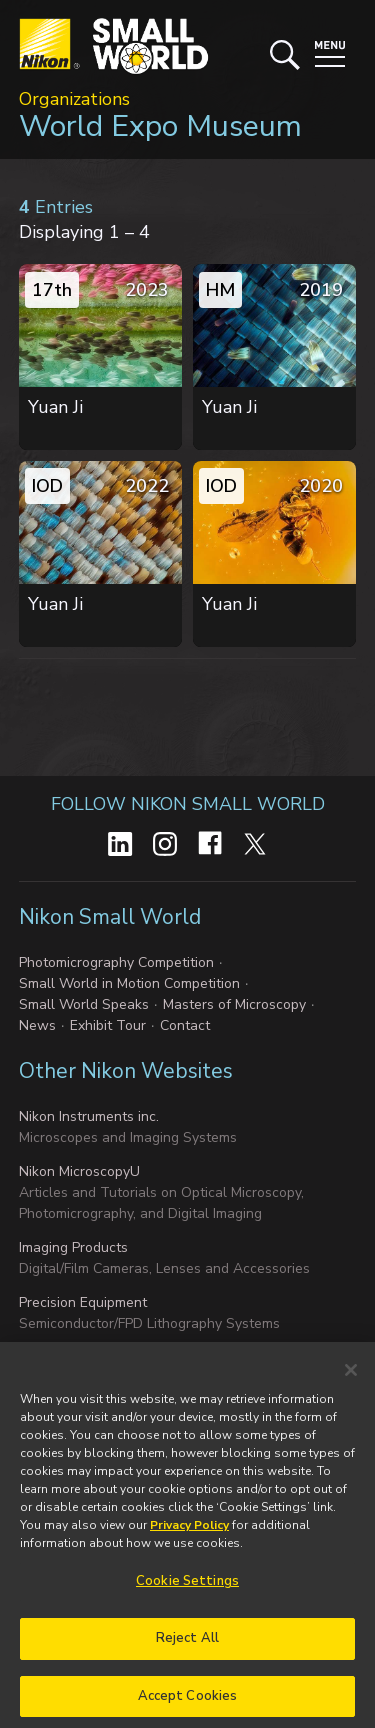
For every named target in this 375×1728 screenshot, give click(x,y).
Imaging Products (73, 1247)
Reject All (187, 1644)
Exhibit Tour (108, 1025)
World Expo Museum (160, 126)
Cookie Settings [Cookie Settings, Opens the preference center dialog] (187, 1588)
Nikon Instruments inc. (89, 1116)
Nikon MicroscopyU (79, 1171)
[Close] (351, 1377)
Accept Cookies (188, 1702)
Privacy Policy (189, 1532)
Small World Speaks (84, 1004)
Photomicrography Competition (116, 962)
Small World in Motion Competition (129, 983)
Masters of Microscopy (234, 1004)
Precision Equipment (83, 1302)
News (37, 1025)
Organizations (74, 99)
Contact (185, 1025)
